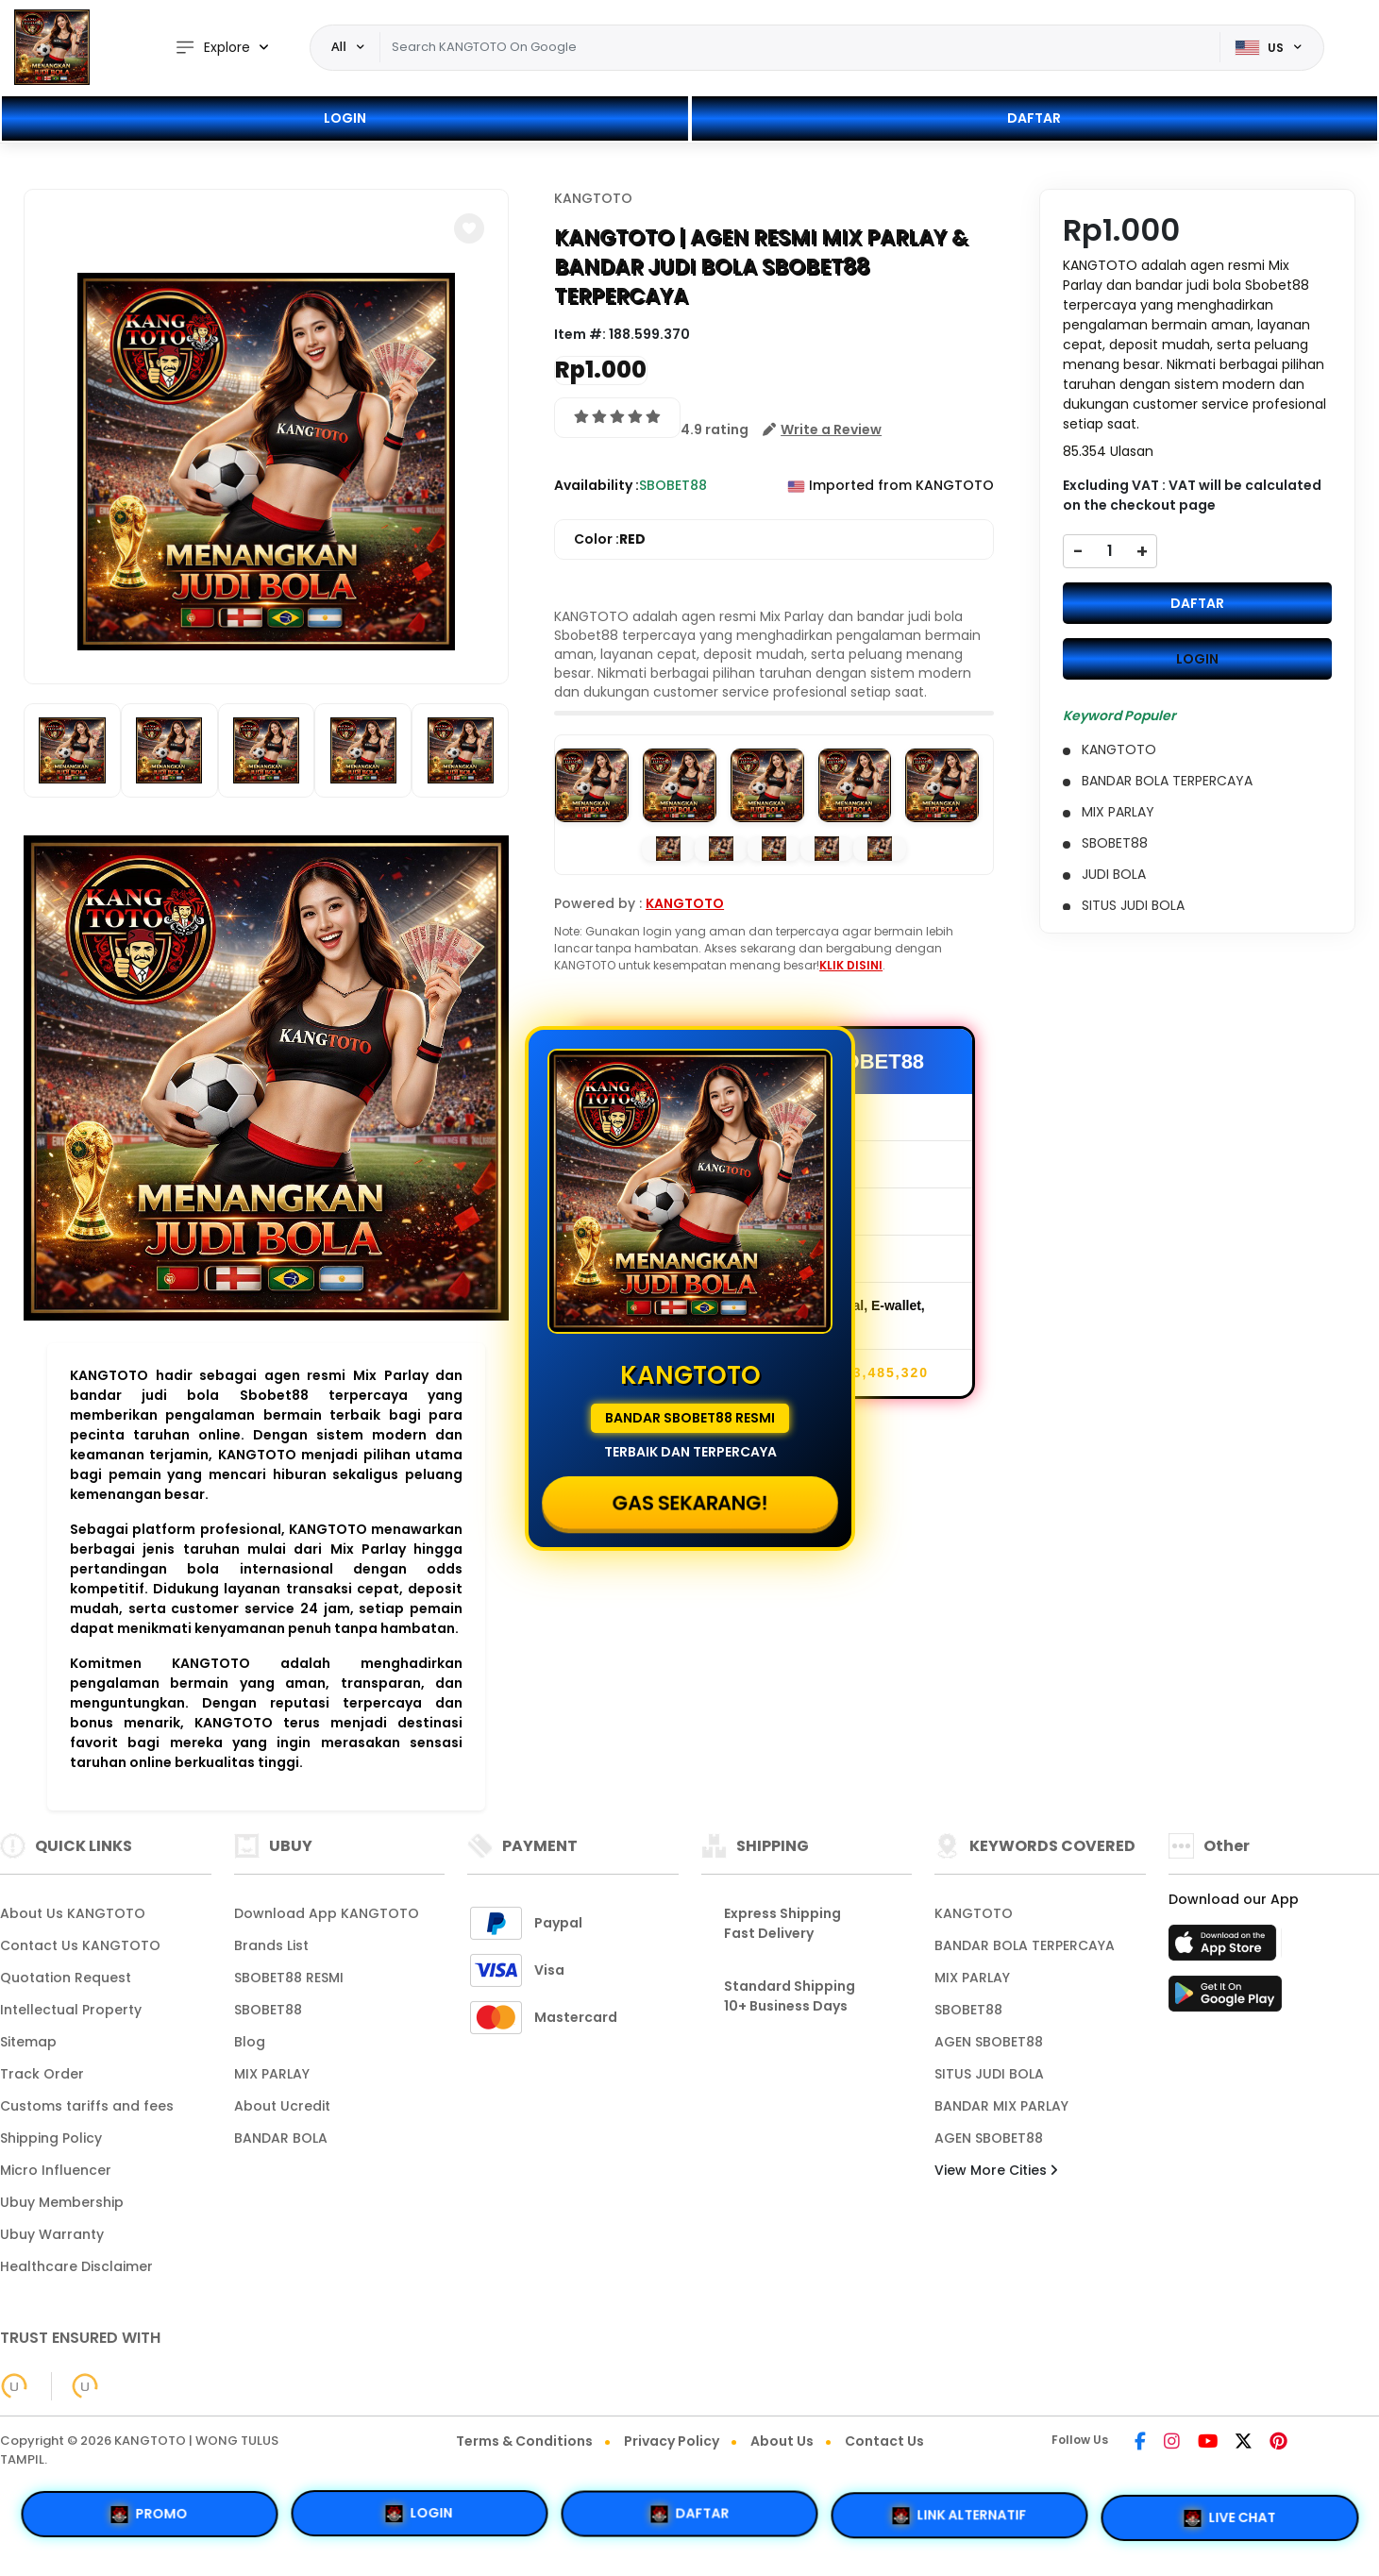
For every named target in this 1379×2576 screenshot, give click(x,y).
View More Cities (995, 2170)
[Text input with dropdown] (799, 47)
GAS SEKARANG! (689, 1502)
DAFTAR (1034, 118)
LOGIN (345, 118)
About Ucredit (282, 2105)
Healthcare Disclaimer (76, 2266)
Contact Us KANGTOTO (80, 1945)
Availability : (596, 485)
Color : (610, 539)
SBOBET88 (268, 2009)
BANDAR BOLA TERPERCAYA (1024, 1945)
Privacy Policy (671, 2441)
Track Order (42, 2073)
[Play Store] (1225, 1999)
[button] (469, 228)
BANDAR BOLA (281, 2138)
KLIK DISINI (851, 965)
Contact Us (884, 2441)
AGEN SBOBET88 (988, 2041)
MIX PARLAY (272, 2073)
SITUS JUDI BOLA (989, 2073)
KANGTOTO (593, 198)
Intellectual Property (71, 2009)
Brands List (271, 1945)
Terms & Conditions (524, 2441)
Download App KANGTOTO (326, 1913)
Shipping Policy (51, 2138)
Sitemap (28, 2041)
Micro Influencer (55, 2170)
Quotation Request (65, 1977)
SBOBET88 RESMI (289, 1977)
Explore (212, 48)
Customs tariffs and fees (87, 2105)
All (338, 46)
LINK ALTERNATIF (960, 2518)
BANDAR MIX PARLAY (1001, 2105)
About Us (782, 2441)
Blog (249, 2041)
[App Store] (1225, 1948)
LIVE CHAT (1229, 2520)
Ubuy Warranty (52, 2234)
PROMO (149, 2512)
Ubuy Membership (62, 2202)
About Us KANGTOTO (72, 1913)
